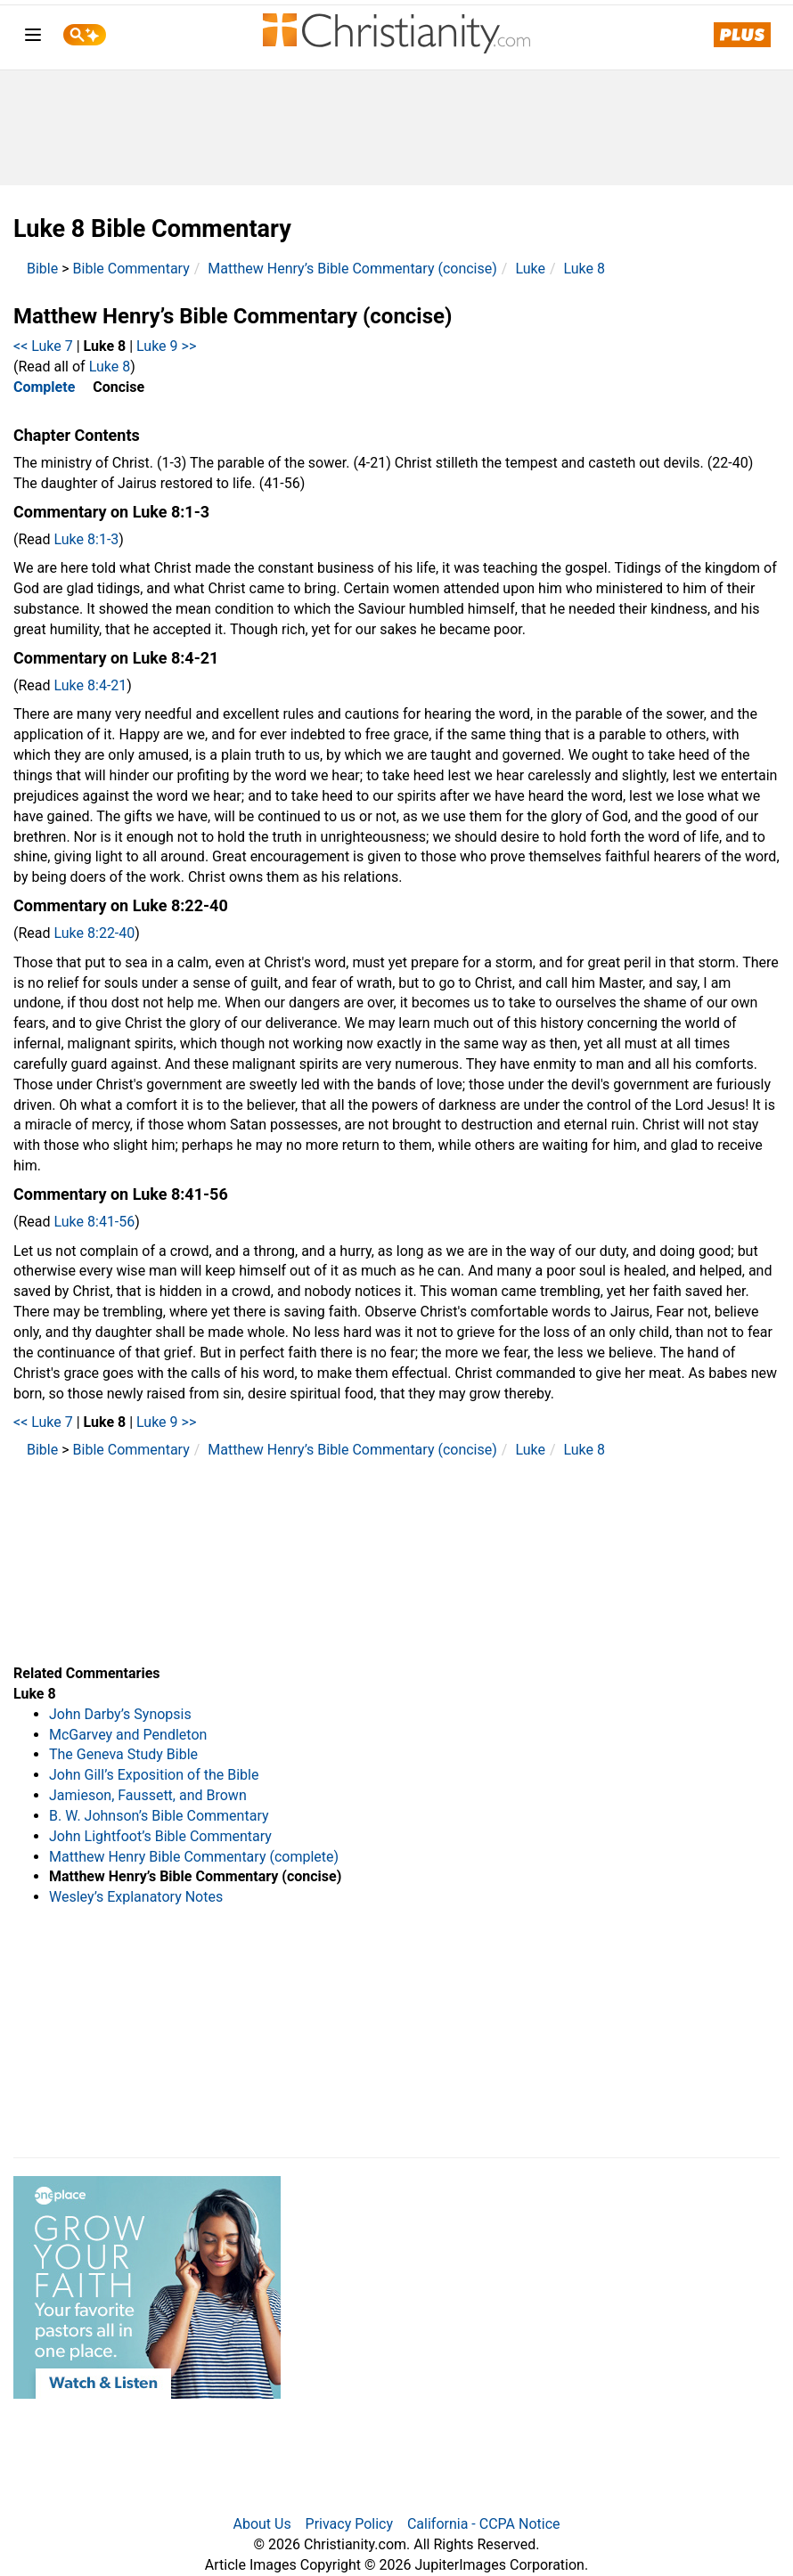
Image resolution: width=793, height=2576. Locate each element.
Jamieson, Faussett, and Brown (148, 1795)
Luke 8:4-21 (90, 685)
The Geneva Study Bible (123, 1754)
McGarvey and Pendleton (128, 1734)
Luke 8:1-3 (86, 539)
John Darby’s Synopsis (120, 1714)
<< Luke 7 (43, 346)
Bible (42, 268)
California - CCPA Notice (483, 2523)
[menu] (33, 38)
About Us (261, 2523)
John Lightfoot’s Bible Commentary (160, 1836)
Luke (530, 268)
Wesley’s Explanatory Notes (136, 1896)
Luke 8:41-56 (94, 1221)
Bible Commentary (131, 268)
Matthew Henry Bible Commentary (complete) (194, 1856)
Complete (44, 387)
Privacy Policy (350, 2523)
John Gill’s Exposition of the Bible (153, 1774)
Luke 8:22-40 (94, 933)
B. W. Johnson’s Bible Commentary (159, 1815)
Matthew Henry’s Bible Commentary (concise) (352, 268)
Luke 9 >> (166, 346)
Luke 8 (585, 268)
